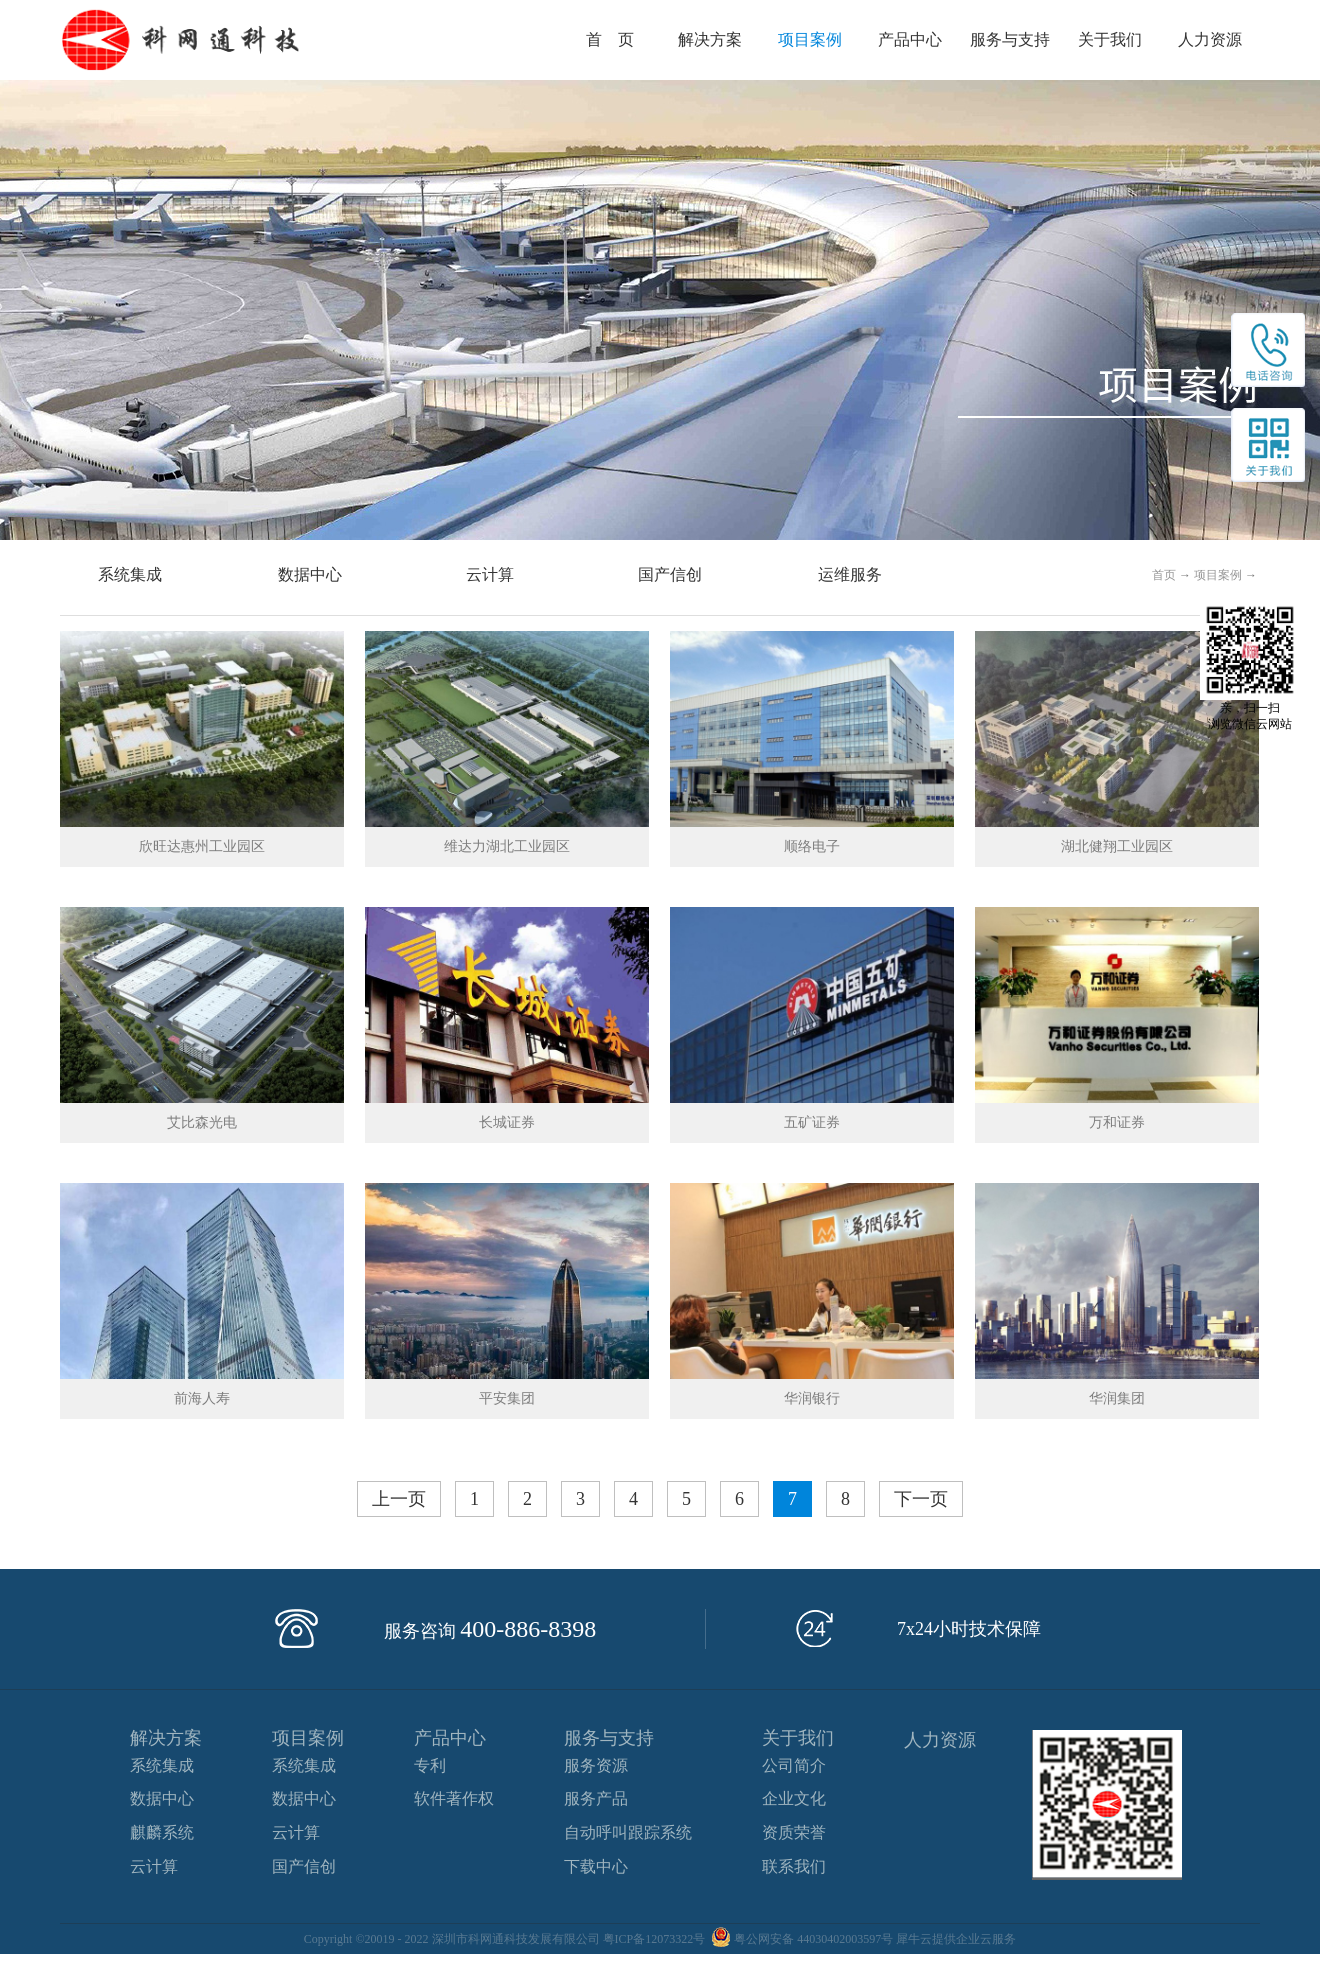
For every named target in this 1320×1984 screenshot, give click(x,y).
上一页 (399, 1499)
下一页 (921, 1499)
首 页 (610, 39)
